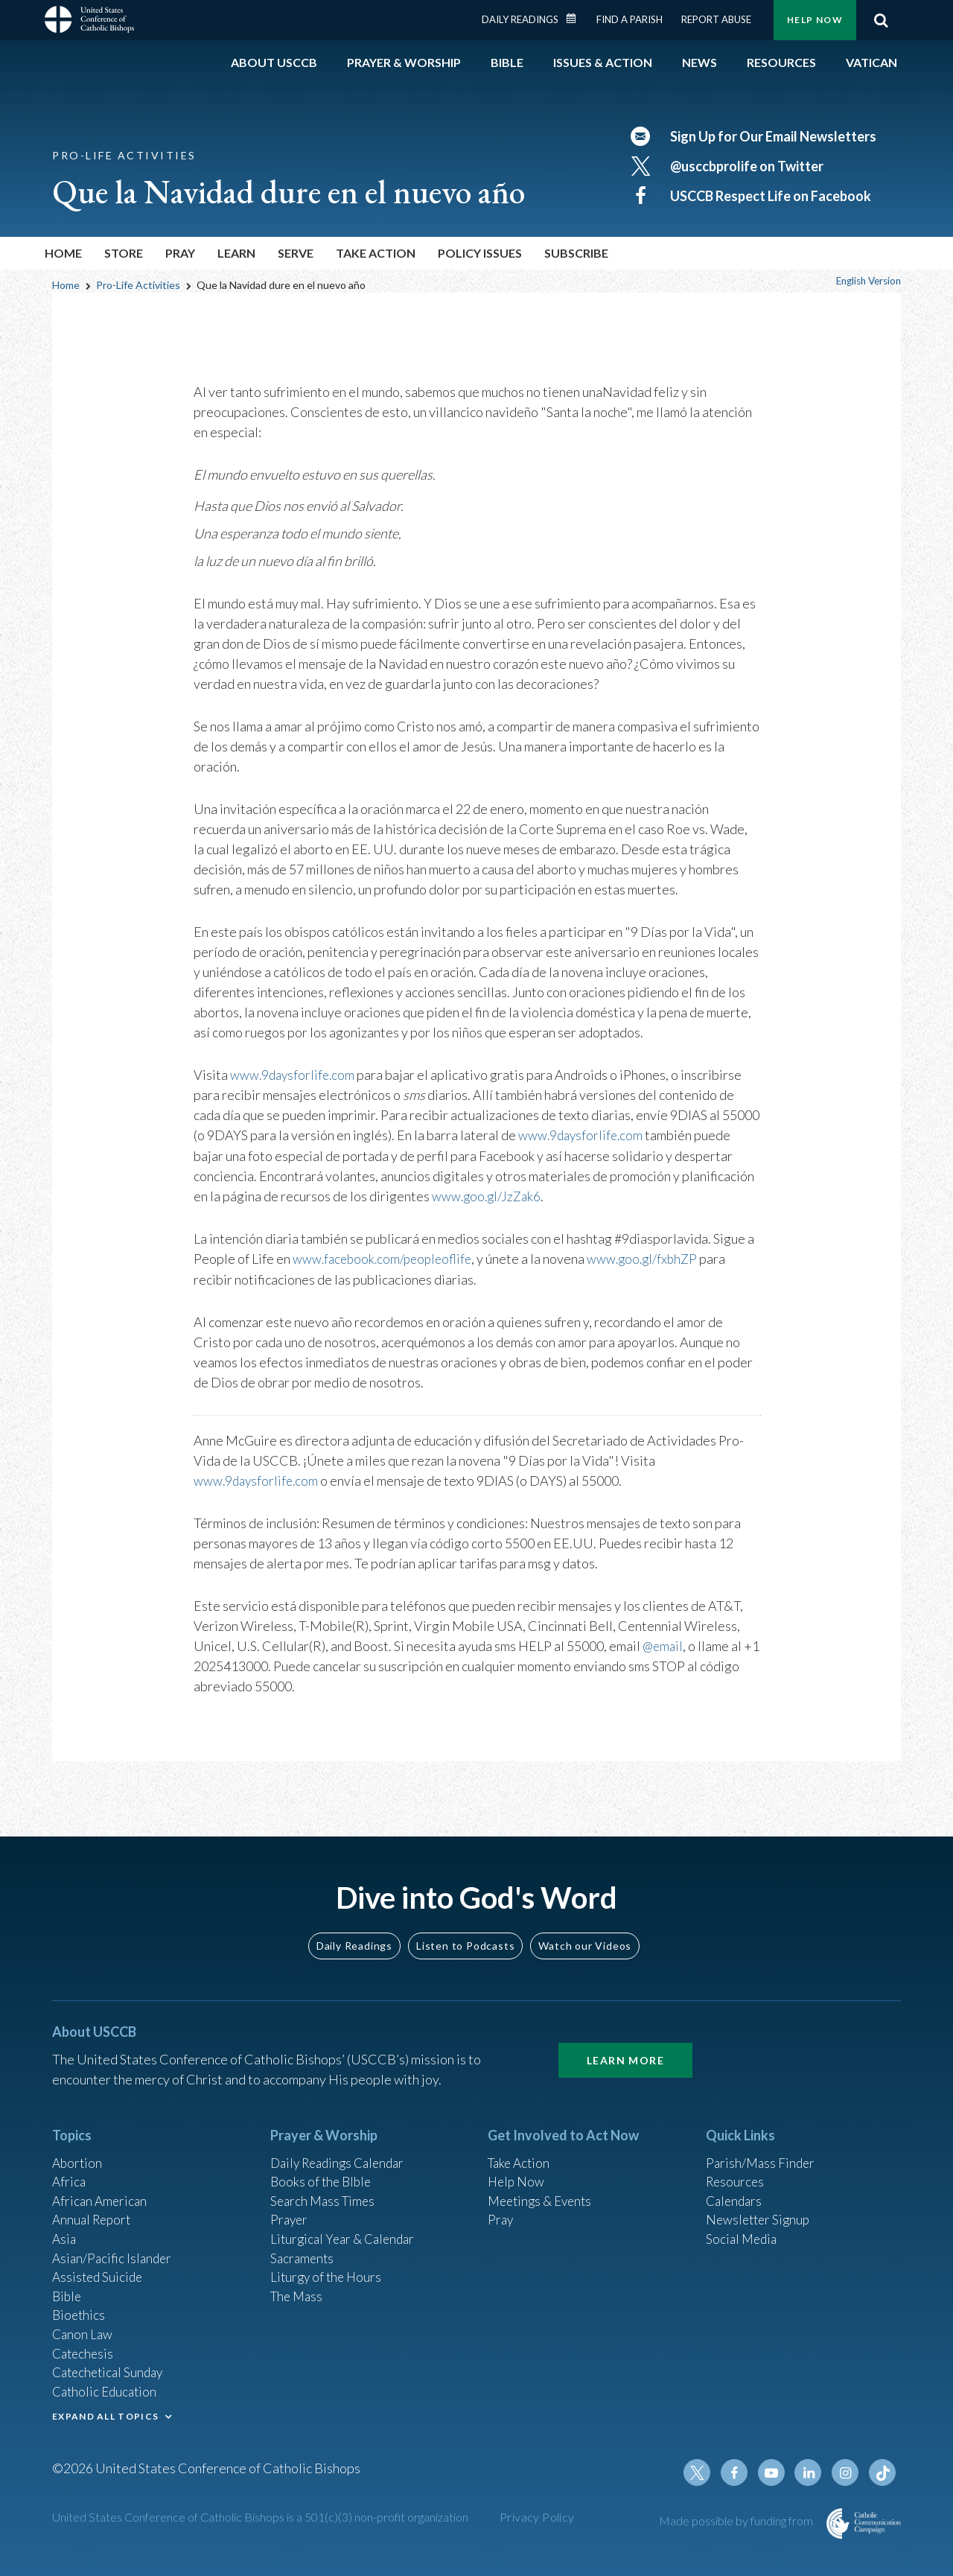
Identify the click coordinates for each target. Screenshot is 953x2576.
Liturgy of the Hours (328, 2267)
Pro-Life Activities (138, 285)
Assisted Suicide (99, 2267)
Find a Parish (629, 19)
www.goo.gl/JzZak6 (488, 1195)
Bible (67, 2287)
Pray (501, 2206)
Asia (64, 2227)
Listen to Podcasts (465, 1928)
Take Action (521, 2146)
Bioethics (79, 2307)
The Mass (298, 2287)
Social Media (743, 2227)
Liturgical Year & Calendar (346, 2227)
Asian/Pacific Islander (114, 2247)
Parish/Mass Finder (762, 2146)
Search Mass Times (325, 2186)
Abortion (78, 2146)
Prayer (290, 2206)
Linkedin (811, 2472)
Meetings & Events (543, 2186)
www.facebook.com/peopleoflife (386, 1258)
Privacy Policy (537, 2517)
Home (63, 253)
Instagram (847, 2472)
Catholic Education (107, 2387)
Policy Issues (480, 253)
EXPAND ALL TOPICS (105, 2413)
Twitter (704, 2472)
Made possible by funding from (737, 2520)
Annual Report (94, 2206)
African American (101, 2186)
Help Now (815, 19)
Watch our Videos (584, 1928)
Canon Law (83, 2327)
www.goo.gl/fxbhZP (653, 1258)
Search (881, 20)
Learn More (625, 2043)
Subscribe (576, 253)
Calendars (735, 2186)
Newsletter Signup (760, 2206)
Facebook (740, 2472)
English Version (865, 281)
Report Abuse (716, 19)
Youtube (775, 2472)
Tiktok (883, 2472)
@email (664, 1644)
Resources (736, 2166)
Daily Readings (520, 19)
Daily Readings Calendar (576, 18)
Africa (69, 2166)
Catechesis (84, 2347)
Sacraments (303, 2247)
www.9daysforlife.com (294, 1074)
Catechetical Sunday (111, 2367)
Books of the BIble (322, 2166)
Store (123, 253)
